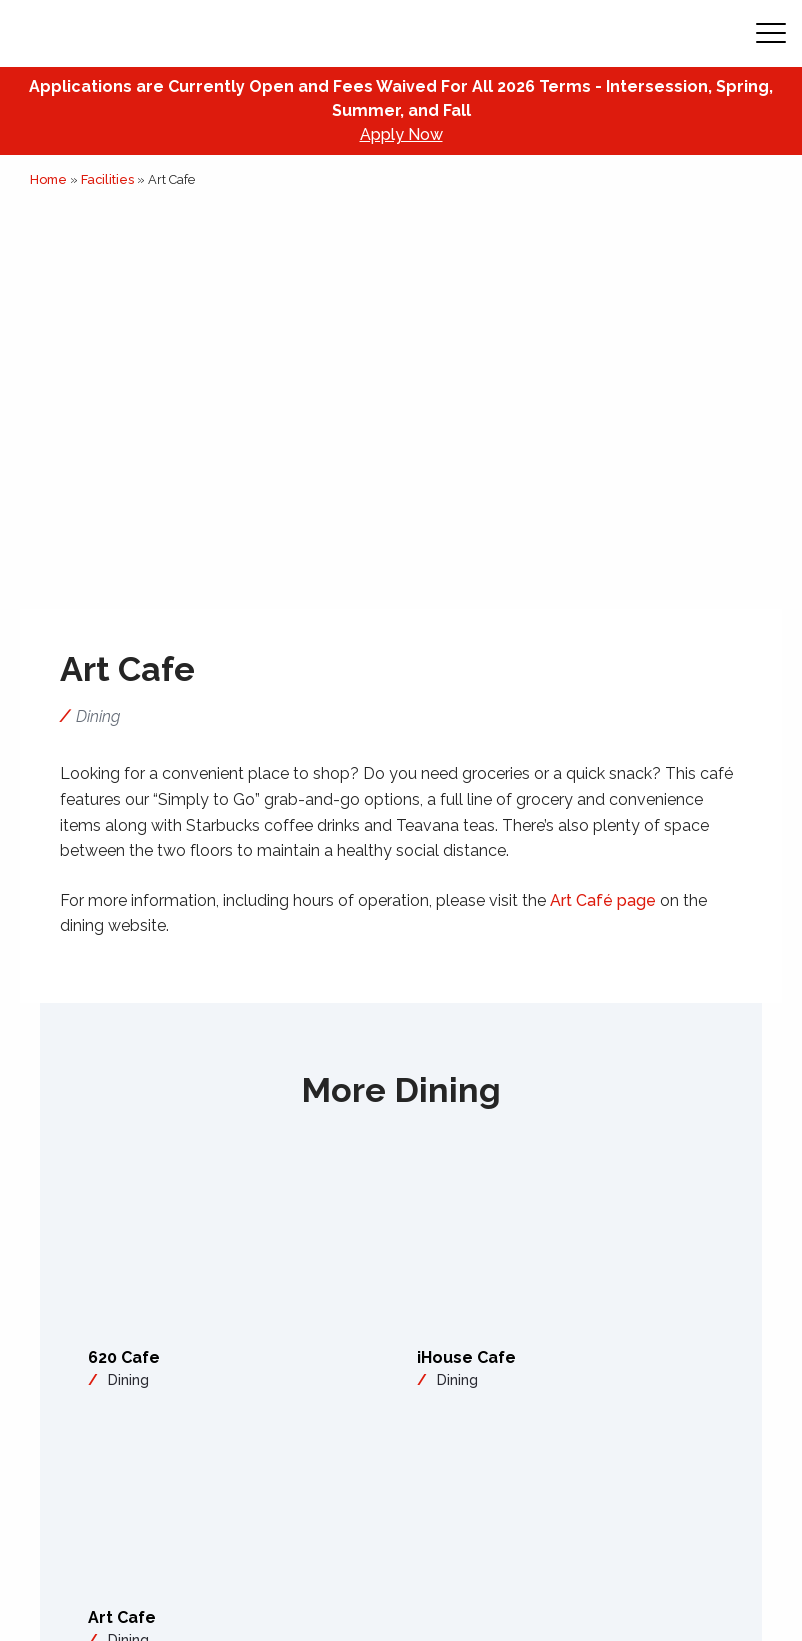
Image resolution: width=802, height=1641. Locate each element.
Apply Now (401, 134)
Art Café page (603, 900)
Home (48, 179)
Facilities (107, 179)
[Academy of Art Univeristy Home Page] (141, 33)
